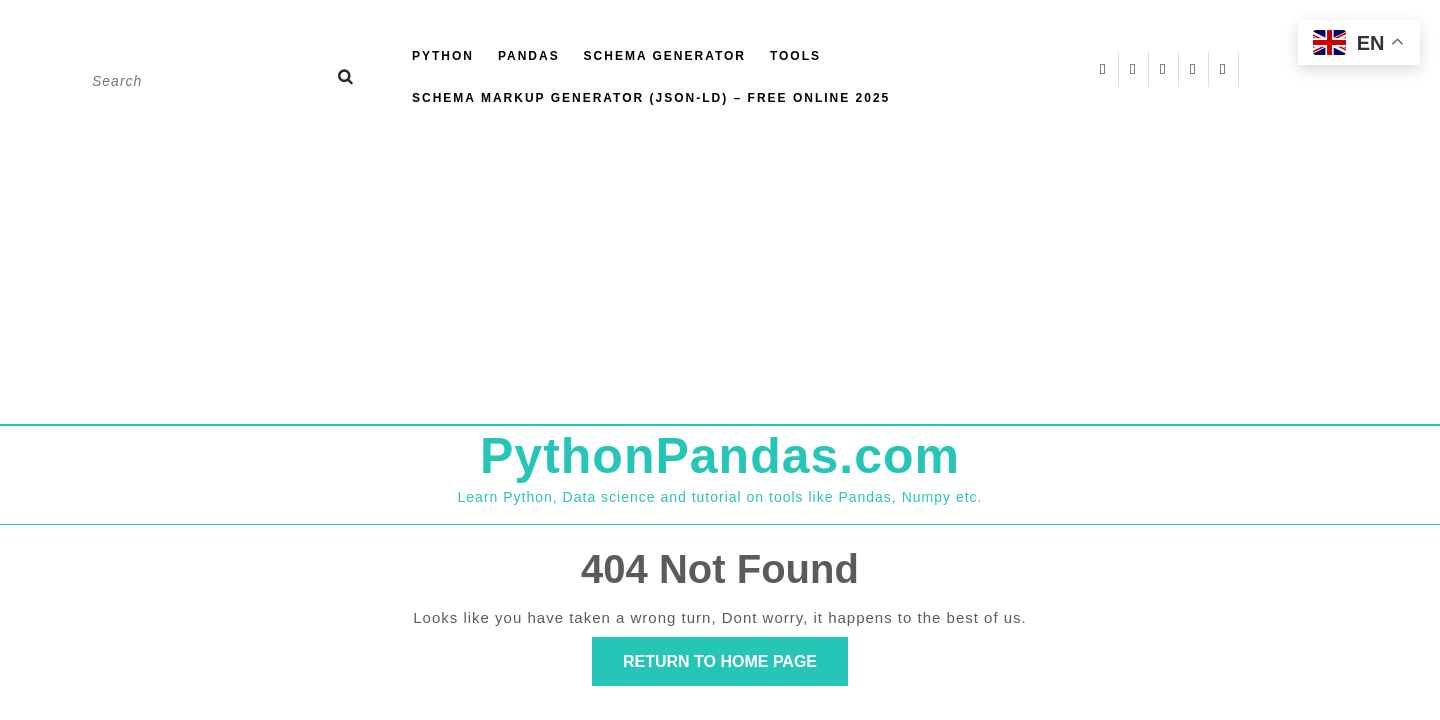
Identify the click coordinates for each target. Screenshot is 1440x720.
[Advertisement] (720, 274)
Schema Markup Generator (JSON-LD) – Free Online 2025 (651, 98)
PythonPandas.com (720, 456)
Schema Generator (665, 56)
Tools (795, 56)
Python (443, 56)
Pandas (529, 56)
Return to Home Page (735, 667)
